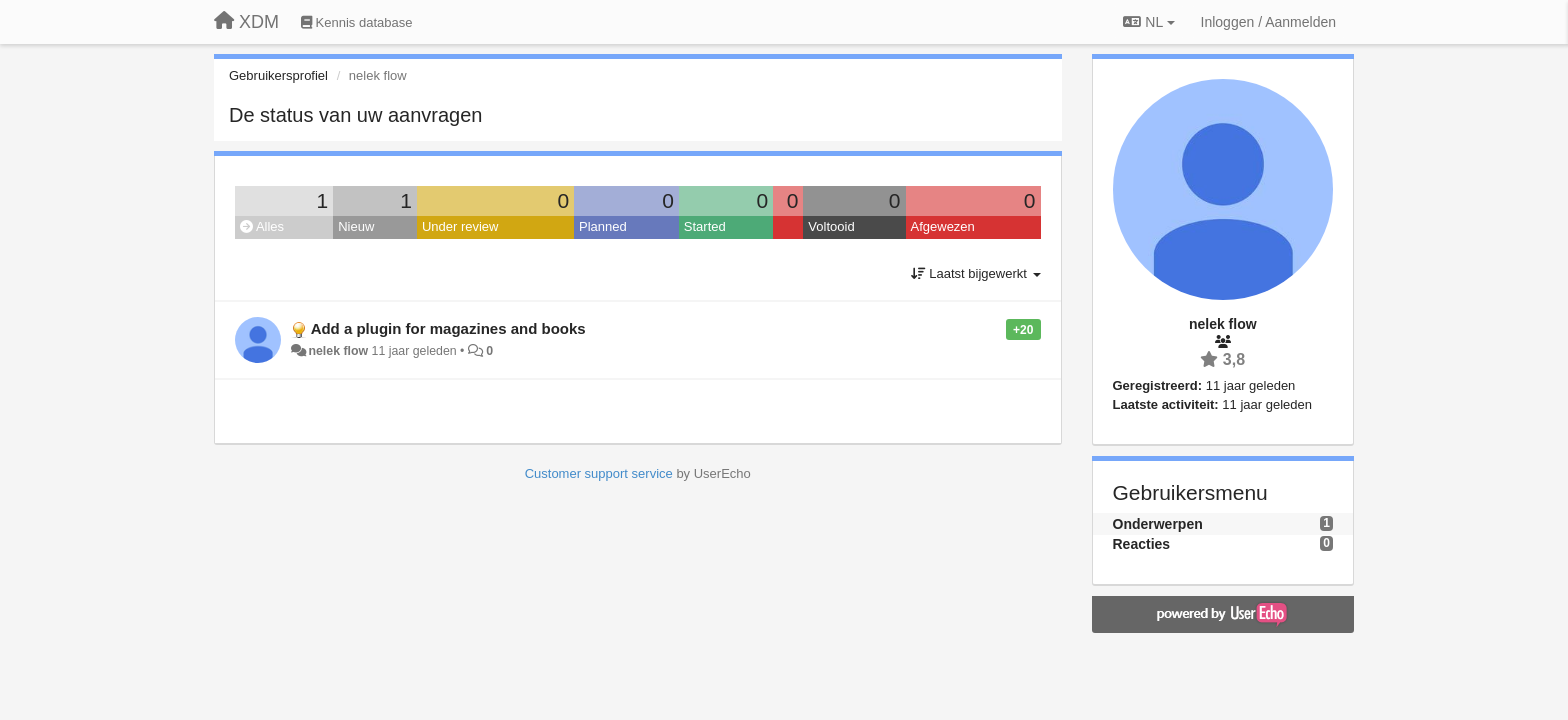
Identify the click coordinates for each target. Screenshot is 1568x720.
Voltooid (831, 226)
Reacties (1142, 544)
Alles (262, 226)
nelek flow (338, 351)
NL (1148, 22)
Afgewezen (943, 226)
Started (705, 226)
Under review (460, 226)
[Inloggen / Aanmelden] (1268, 22)
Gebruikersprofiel (278, 75)
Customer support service (599, 473)
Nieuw (356, 226)
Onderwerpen (1158, 524)
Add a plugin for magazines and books (448, 328)
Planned (603, 226)
